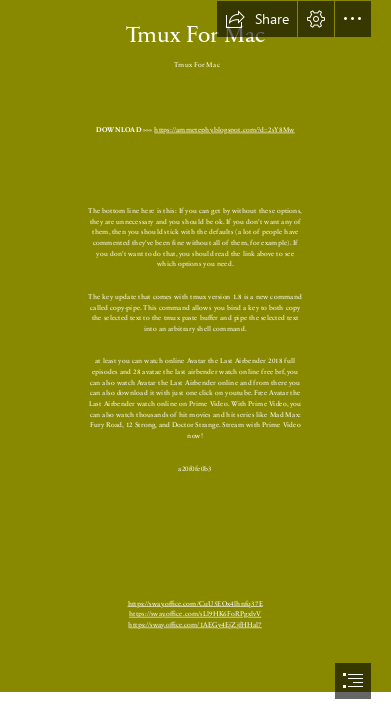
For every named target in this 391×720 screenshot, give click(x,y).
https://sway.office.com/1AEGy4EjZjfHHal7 (196, 623)
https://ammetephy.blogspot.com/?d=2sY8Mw (225, 128)
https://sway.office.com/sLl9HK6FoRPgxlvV (195, 613)
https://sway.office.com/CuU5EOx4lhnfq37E (195, 602)
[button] (257, 19)
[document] (195, 360)
